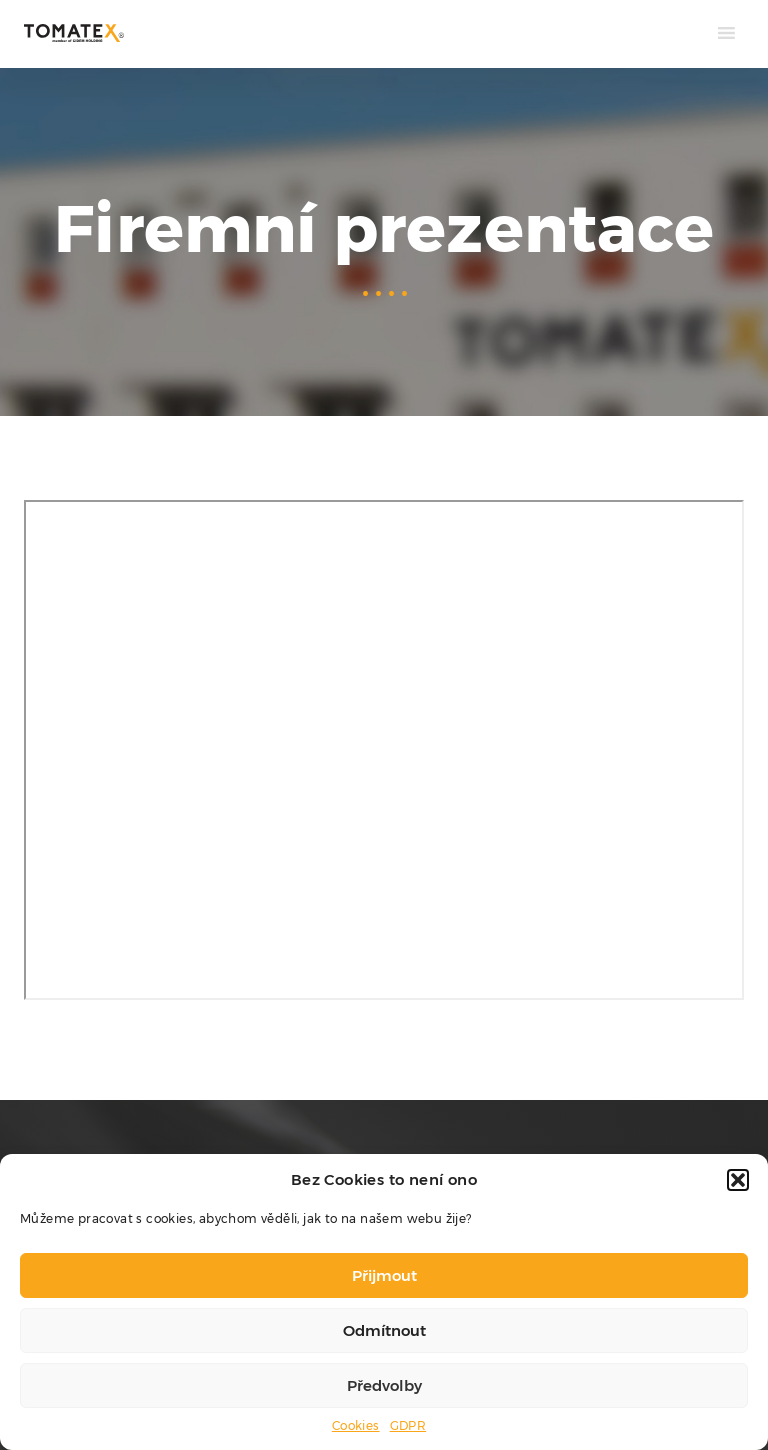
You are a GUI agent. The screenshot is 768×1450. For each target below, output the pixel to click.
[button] (738, 1180)
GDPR (408, 1425)
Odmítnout (384, 1330)
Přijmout (384, 1275)
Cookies (356, 1425)
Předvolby (384, 1385)
